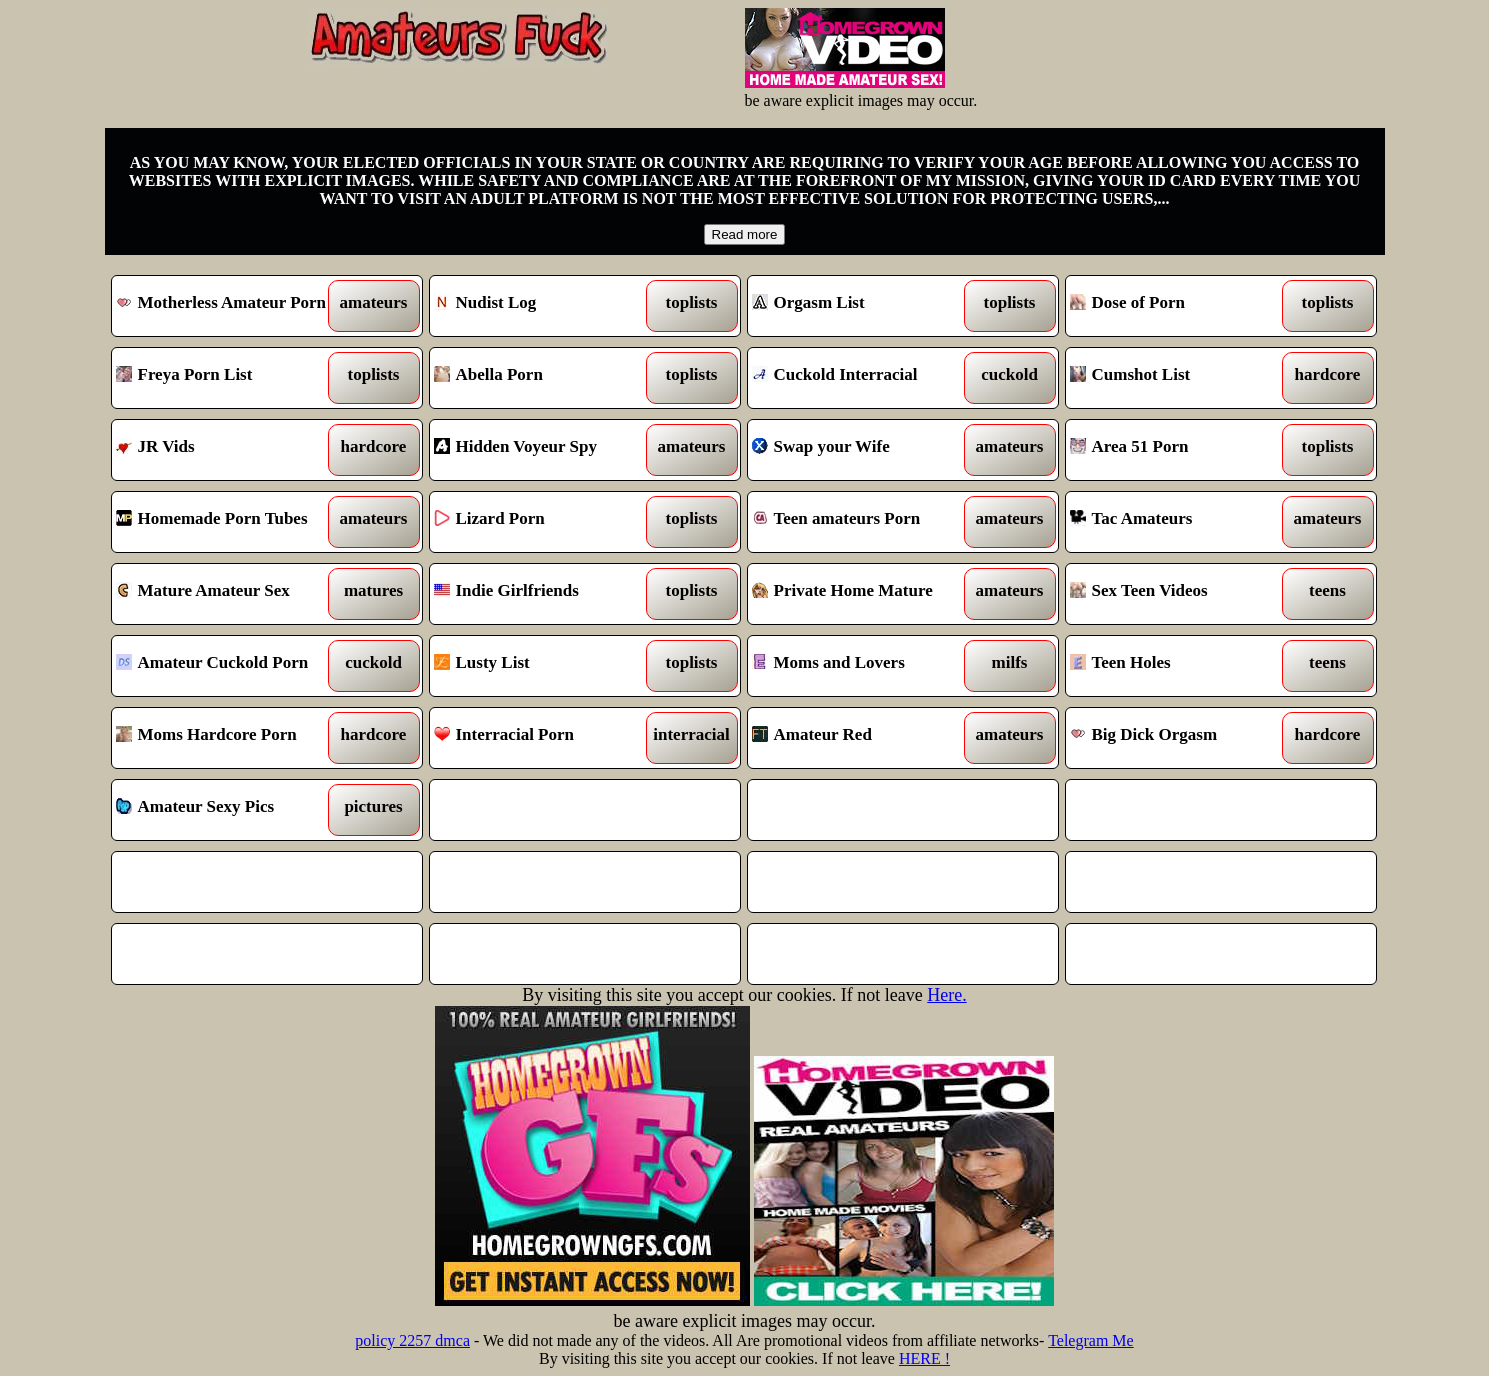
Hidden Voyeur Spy (545, 450)
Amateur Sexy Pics (227, 810)
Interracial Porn (545, 738)
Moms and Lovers (863, 666)
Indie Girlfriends (545, 594)
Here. (946, 995)
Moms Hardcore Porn (227, 738)
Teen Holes (1181, 666)
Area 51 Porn (1181, 450)
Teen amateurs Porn (863, 522)
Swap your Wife (863, 450)
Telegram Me (1091, 1340)
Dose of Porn (1181, 306)
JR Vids (227, 450)
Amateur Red (863, 738)
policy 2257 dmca (412, 1340)
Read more (745, 234)
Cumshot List (1181, 378)
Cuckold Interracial (863, 378)
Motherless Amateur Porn (227, 306)
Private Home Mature (863, 594)
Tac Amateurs (1181, 522)
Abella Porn (545, 378)
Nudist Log (545, 306)
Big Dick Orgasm (1181, 738)
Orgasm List (863, 306)
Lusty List (545, 666)
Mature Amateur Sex (227, 594)
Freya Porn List (227, 378)
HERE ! (924, 1358)
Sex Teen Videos (1181, 594)
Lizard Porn (545, 522)
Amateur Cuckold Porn (227, 666)
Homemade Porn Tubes (227, 522)
